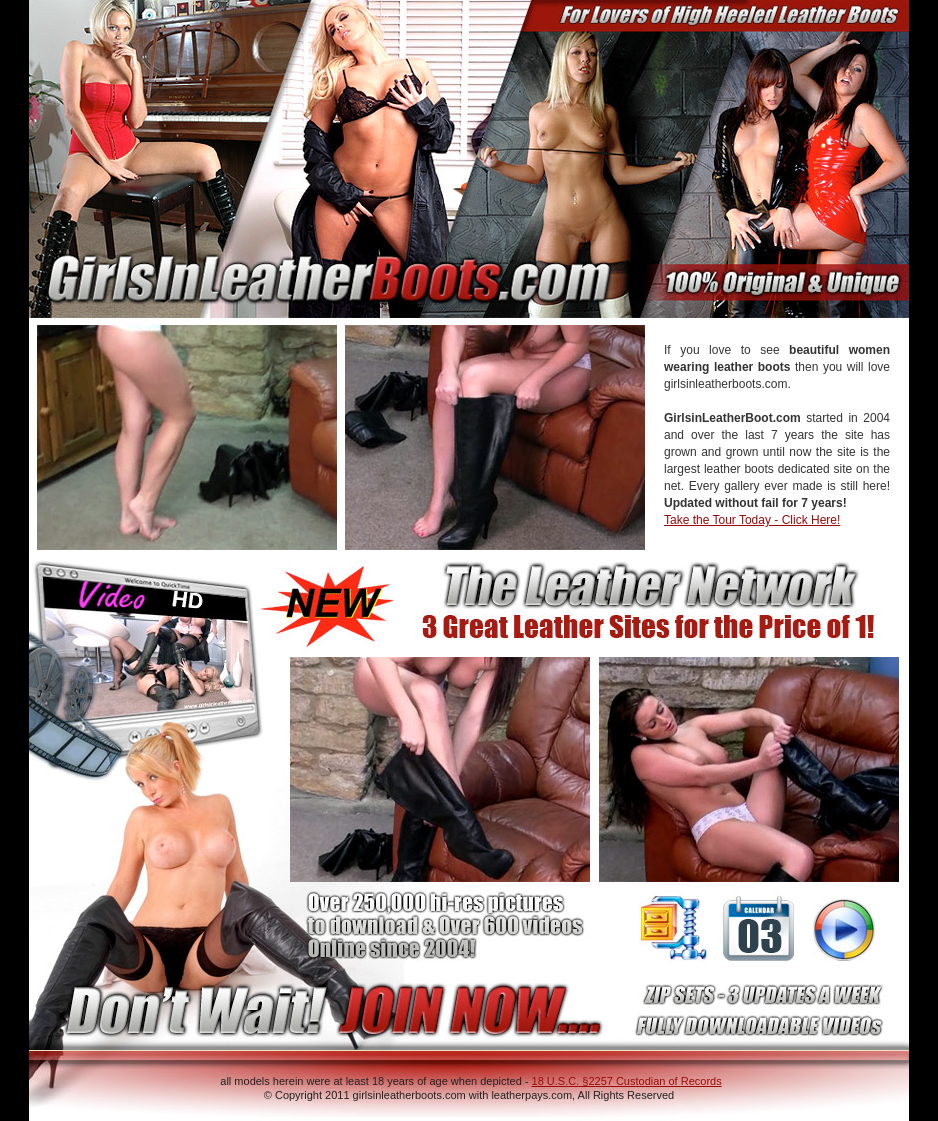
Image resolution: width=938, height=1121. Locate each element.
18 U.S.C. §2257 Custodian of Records (627, 1081)
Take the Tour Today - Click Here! (752, 520)
